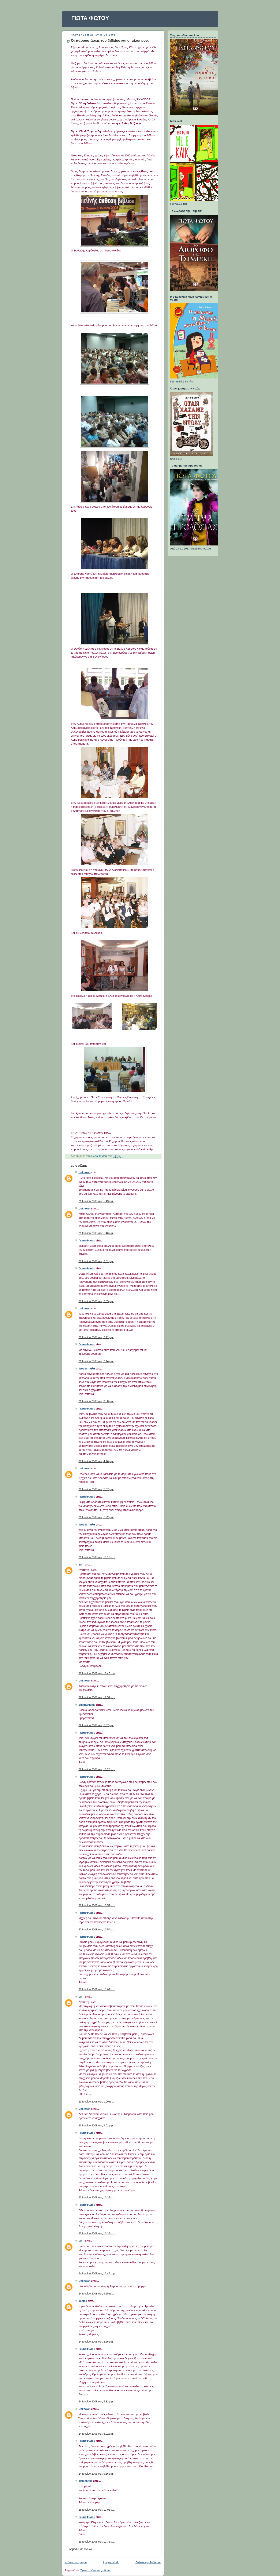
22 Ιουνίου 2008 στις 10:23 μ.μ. (97, 1769)
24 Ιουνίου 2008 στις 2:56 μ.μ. (96, 2341)
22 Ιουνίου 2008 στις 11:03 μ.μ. (97, 1989)
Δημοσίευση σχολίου (81, 2549)
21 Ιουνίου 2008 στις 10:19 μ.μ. (97, 1557)
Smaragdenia (87, 1704)
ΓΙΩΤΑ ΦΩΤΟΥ (90, 18)
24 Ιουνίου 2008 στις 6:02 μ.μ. (96, 2433)
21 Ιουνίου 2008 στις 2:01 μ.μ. (96, 1261)
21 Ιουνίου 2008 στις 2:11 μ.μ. (96, 1337)
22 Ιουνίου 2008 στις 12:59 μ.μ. (97, 1697)
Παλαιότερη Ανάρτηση (148, 2562)
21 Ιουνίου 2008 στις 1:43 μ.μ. (96, 1201)
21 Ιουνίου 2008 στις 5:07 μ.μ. (96, 1489)
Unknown (85, 1172)
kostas (83, 2301)
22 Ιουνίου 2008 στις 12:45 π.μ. (97, 1673)
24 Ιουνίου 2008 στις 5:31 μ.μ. (96, 2401)
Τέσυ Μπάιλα (87, 1368)
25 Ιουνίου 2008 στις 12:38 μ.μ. (97, 2541)
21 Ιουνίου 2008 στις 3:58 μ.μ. (96, 1401)
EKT (81, 1564)
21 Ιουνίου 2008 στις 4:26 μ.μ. (96, 1461)
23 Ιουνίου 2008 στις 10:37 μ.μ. (97, 2197)
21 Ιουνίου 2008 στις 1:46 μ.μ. (96, 1233)
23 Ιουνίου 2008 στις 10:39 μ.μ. (97, 2233)
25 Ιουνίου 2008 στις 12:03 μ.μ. (97, 2509)
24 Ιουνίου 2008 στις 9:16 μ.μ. (96, 2473)
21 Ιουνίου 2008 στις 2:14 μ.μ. (96, 1361)
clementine (86, 2480)
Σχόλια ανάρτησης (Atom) (95, 2570)
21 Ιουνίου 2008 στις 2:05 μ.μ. (96, 1301)
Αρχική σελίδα (111, 2562)
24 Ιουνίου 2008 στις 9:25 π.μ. (96, 2293)
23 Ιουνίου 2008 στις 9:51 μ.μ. (96, 2125)
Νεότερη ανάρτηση (76, 2562)
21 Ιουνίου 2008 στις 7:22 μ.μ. (96, 1517)
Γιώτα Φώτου (87, 1240)
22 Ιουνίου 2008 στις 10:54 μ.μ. (97, 1929)
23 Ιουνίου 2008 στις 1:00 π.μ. (96, 2101)
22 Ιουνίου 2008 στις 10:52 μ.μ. (97, 1905)
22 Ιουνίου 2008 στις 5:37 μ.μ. (96, 1725)
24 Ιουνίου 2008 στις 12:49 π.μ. (97, 2273)
